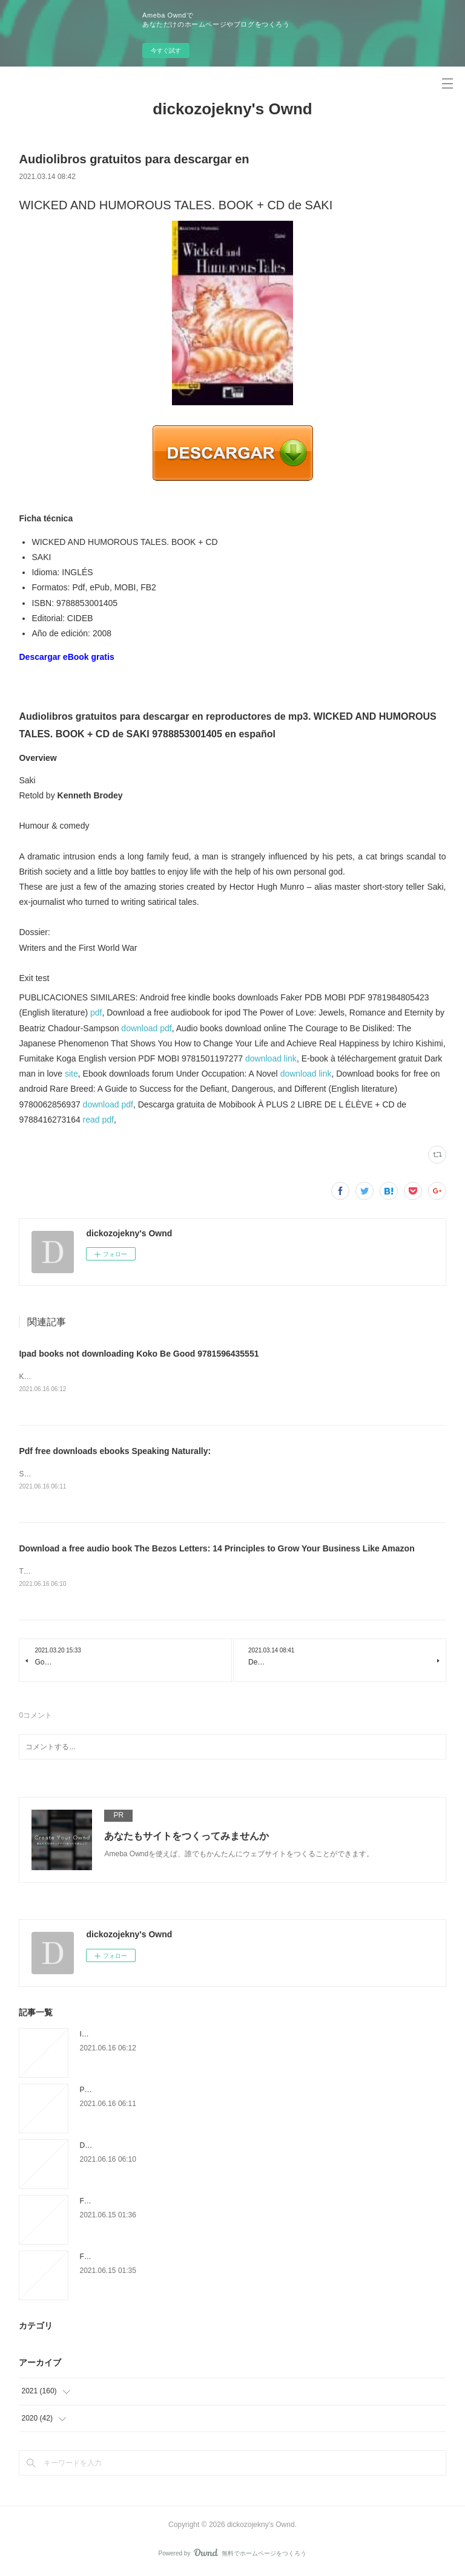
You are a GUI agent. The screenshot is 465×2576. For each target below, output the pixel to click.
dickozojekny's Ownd (232, 109)
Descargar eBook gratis (66, 657)
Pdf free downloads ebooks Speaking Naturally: (115, 1451)
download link (271, 1058)
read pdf (98, 1119)
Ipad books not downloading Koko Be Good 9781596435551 (139, 1353)
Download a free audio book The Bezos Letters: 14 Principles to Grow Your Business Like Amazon (216, 1549)
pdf (96, 1012)
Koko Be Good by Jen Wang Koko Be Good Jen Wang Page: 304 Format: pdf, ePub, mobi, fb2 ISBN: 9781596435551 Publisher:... (229, 1376)
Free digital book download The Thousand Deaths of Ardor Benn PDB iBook (201, 2202)
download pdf (146, 1028)
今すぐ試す (166, 50)
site (71, 1073)
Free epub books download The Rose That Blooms (161, 2258)
